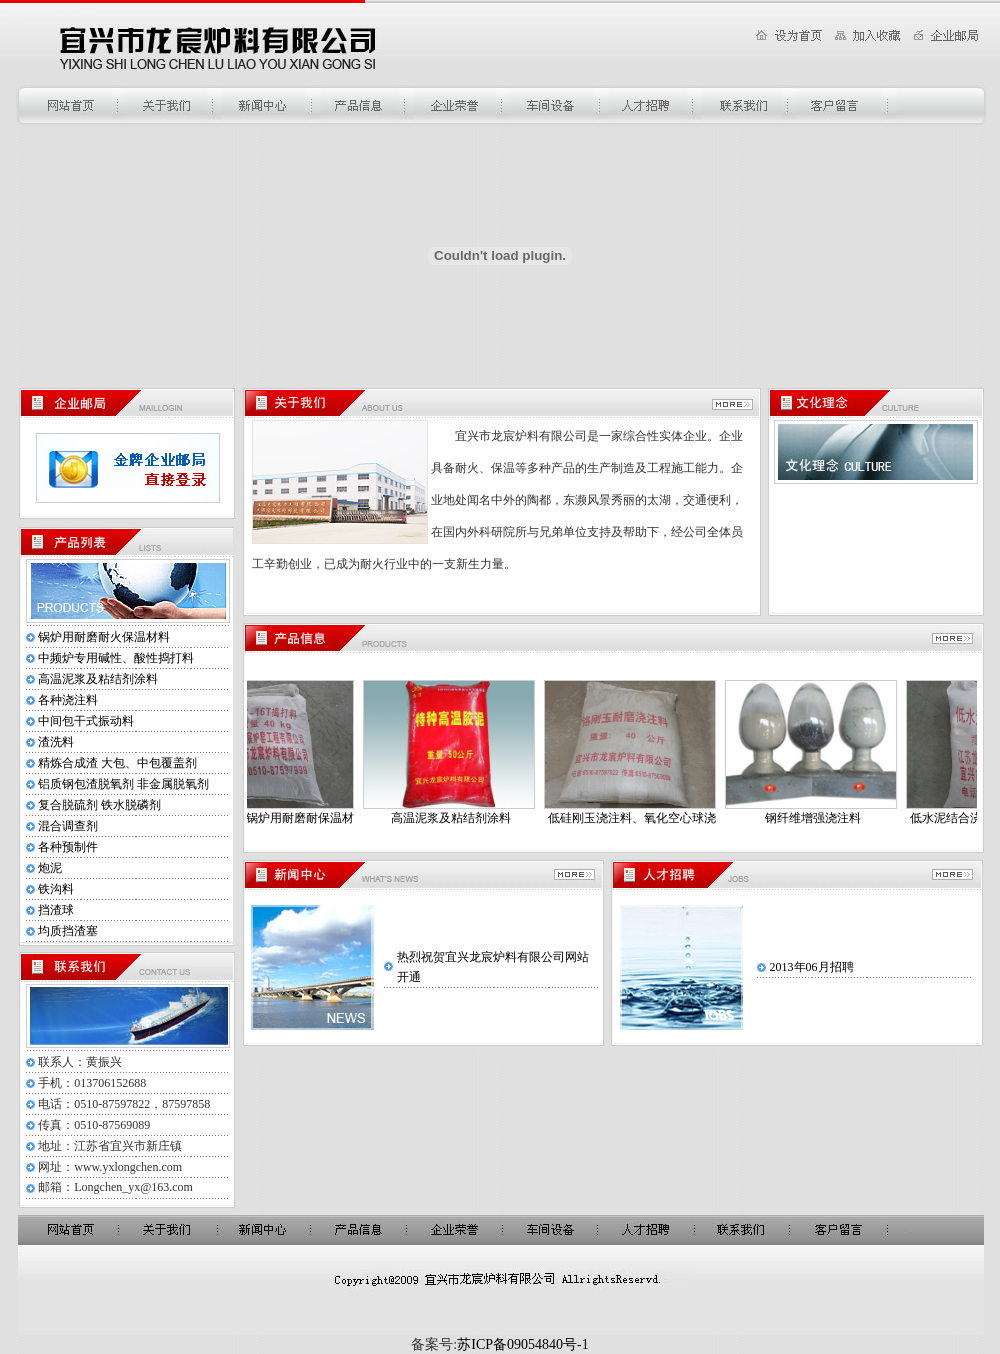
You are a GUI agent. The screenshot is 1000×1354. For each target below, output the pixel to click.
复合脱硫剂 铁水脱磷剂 (99, 805)
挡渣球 (56, 910)
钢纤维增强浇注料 (822, 818)
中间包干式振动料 (86, 721)
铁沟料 (56, 889)
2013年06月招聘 (812, 967)
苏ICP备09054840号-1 (522, 1344)
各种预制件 (68, 847)
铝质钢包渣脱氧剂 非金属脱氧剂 (123, 784)
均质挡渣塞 (68, 931)
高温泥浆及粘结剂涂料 (98, 679)
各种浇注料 (68, 700)
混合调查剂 (68, 826)
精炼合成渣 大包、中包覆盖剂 (117, 763)
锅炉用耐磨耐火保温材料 (104, 637)
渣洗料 (56, 742)
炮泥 (50, 868)
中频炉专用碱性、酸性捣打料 (116, 658)
